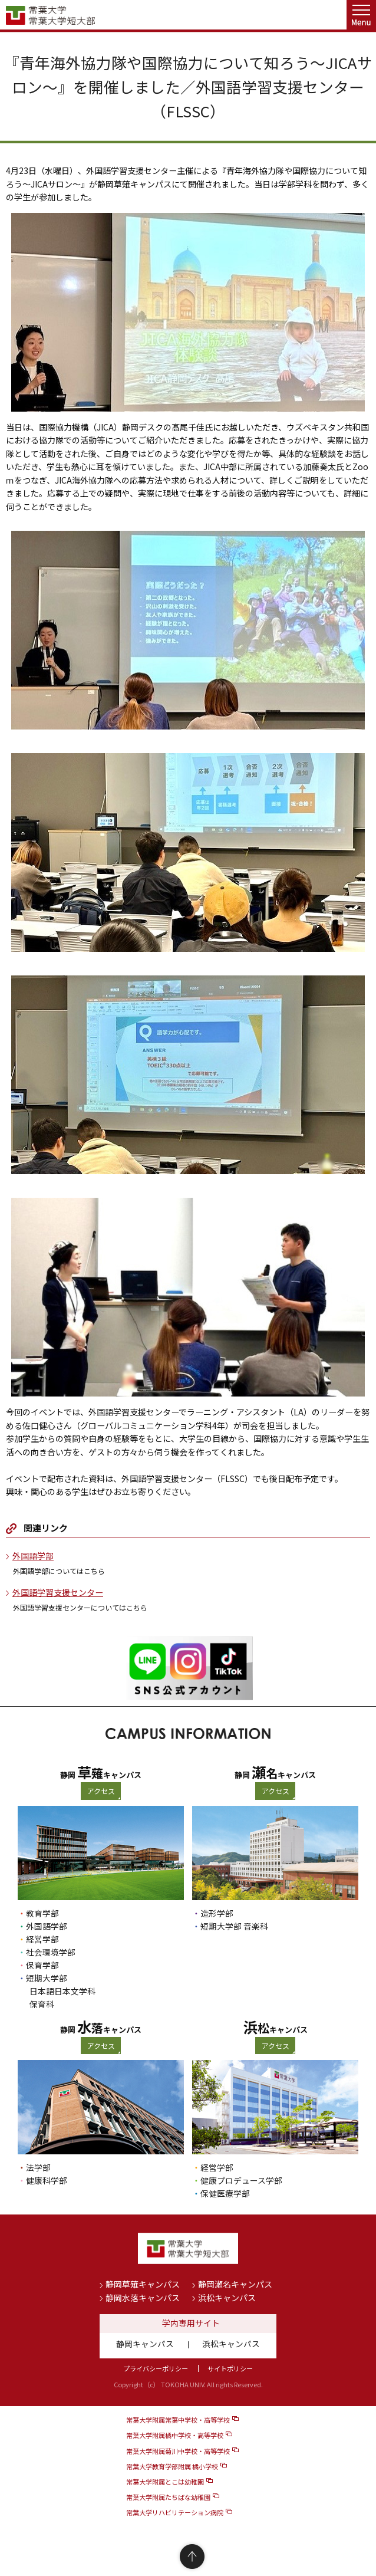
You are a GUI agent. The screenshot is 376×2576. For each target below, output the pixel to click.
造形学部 (216, 1913)
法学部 (38, 2167)
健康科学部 (46, 2180)
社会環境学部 (50, 1952)
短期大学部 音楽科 (234, 1926)
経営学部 (42, 1939)
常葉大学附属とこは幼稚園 (165, 2481)
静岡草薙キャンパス (142, 2284)
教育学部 (42, 1913)
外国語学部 (33, 1556)
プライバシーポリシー (155, 2368)
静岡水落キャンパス (142, 2298)
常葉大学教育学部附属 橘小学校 (172, 2466)
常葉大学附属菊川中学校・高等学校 (178, 2451)
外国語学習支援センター (57, 1592)
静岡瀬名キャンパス (235, 2284)
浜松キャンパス (227, 2298)
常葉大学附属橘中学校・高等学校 (174, 2435)
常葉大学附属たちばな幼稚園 (168, 2497)
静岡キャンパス (145, 2344)
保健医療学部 (225, 2193)
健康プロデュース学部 (241, 2180)
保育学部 (42, 1965)
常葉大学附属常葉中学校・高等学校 (178, 2419)
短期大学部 (46, 1978)
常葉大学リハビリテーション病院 (174, 2512)
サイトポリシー (230, 2368)
